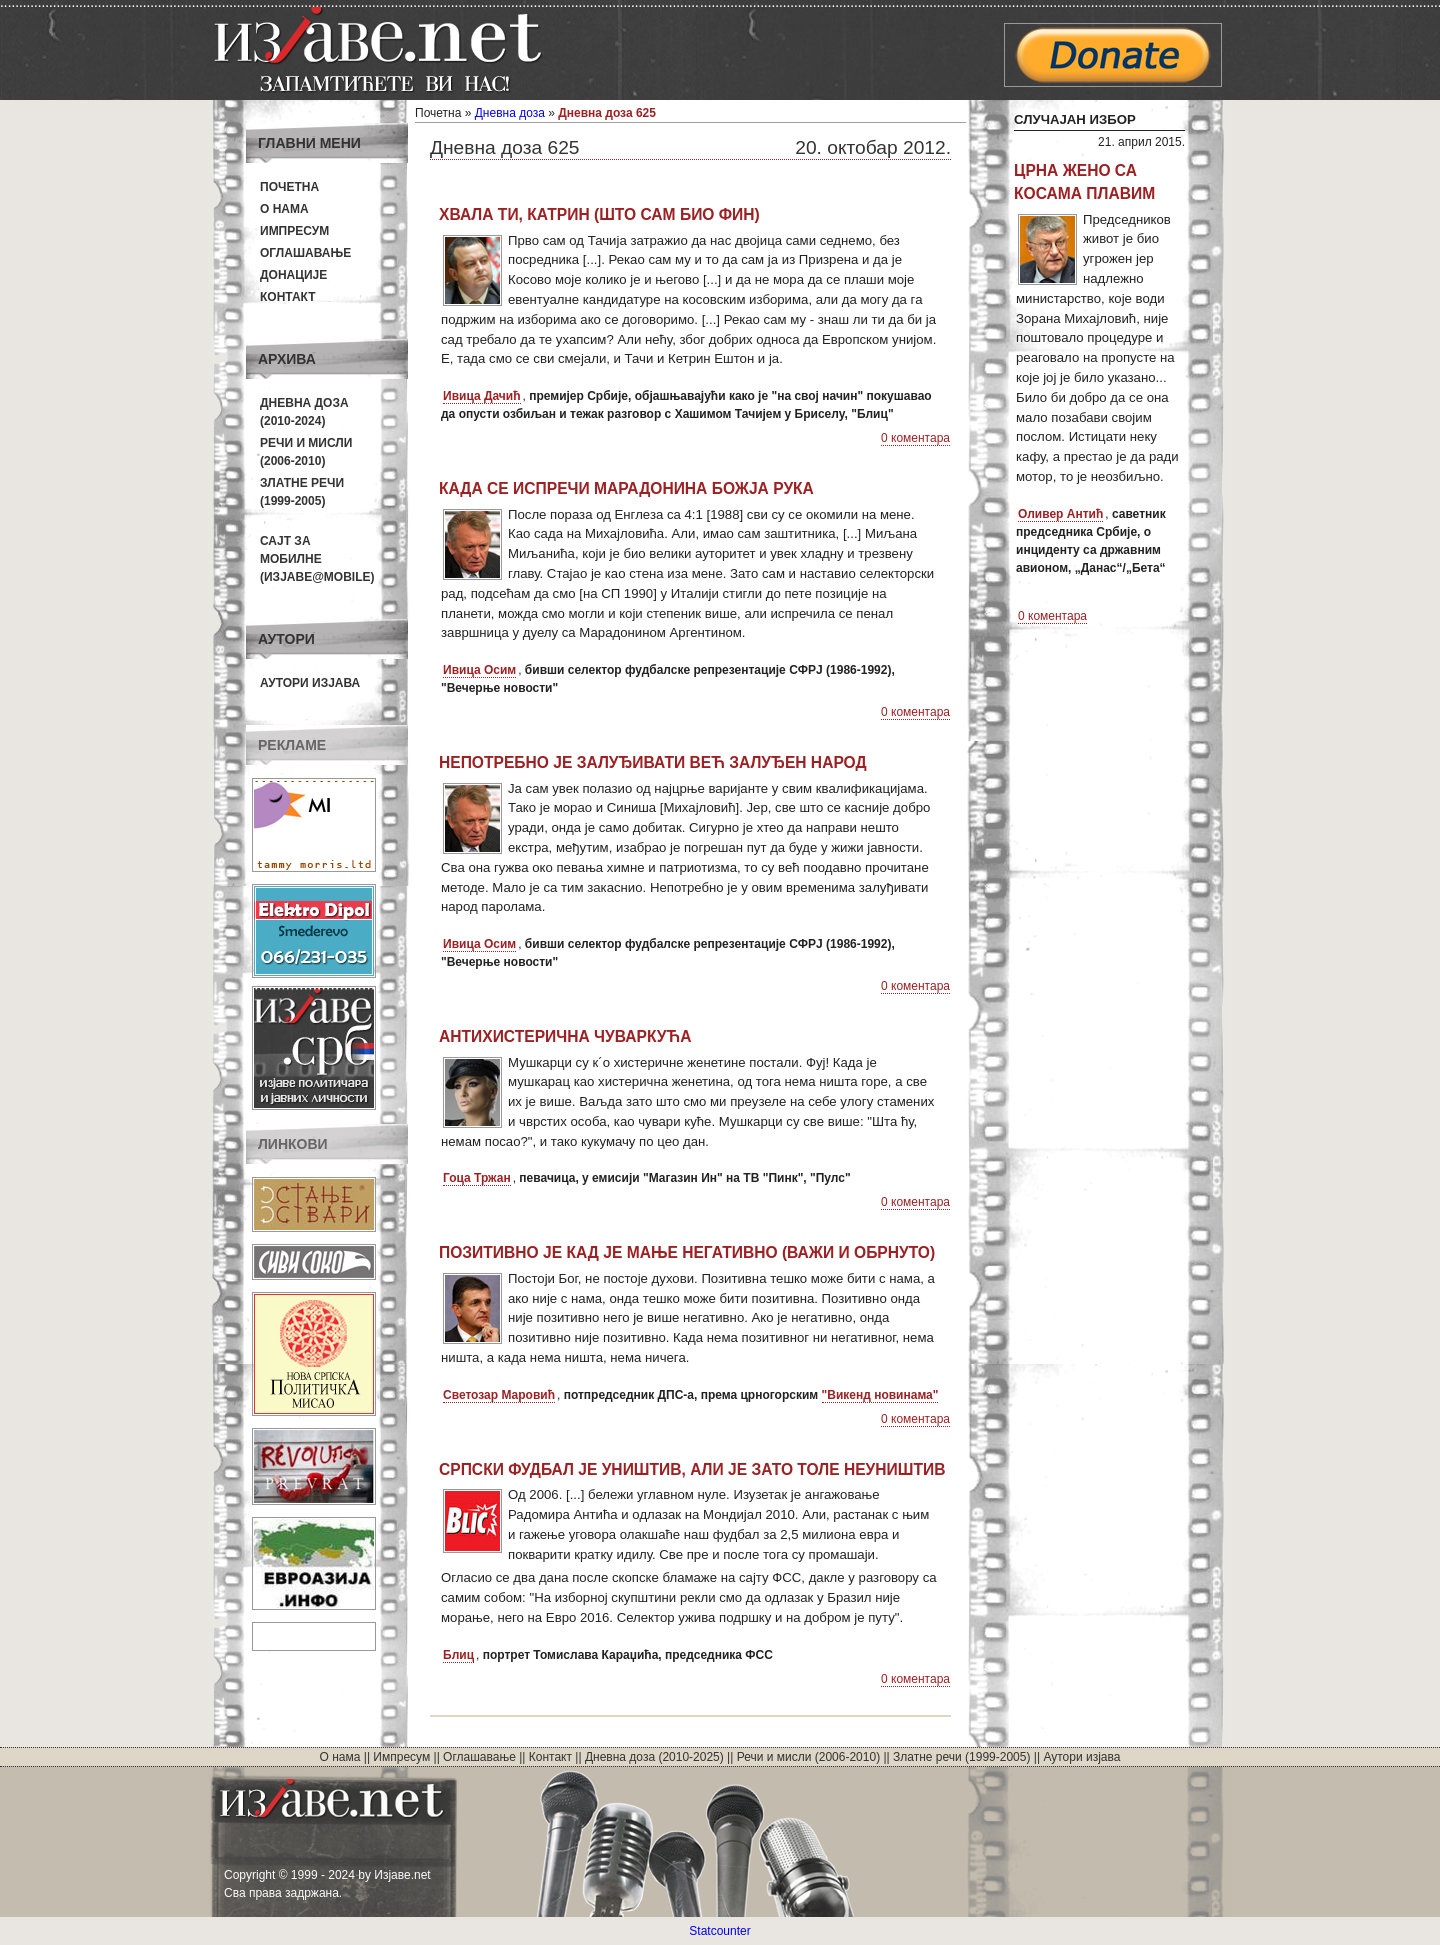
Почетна (289, 187)
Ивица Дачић (482, 396)
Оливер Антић (1060, 514)
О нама (284, 209)
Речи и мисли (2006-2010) (808, 1757)
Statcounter (719, 1931)
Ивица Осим (479, 670)
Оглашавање (305, 253)
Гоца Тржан (477, 1178)
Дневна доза (510, 113)
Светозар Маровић (499, 1395)
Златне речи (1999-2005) (961, 1757)
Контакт (288, 297)
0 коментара (915, 438)
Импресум (294, 231)
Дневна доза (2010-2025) (654, 1757)
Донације (293, 275)
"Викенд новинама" (880, 1395)
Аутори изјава (310, 683)
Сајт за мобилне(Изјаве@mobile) (317, 559)
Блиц (458, 1655)
